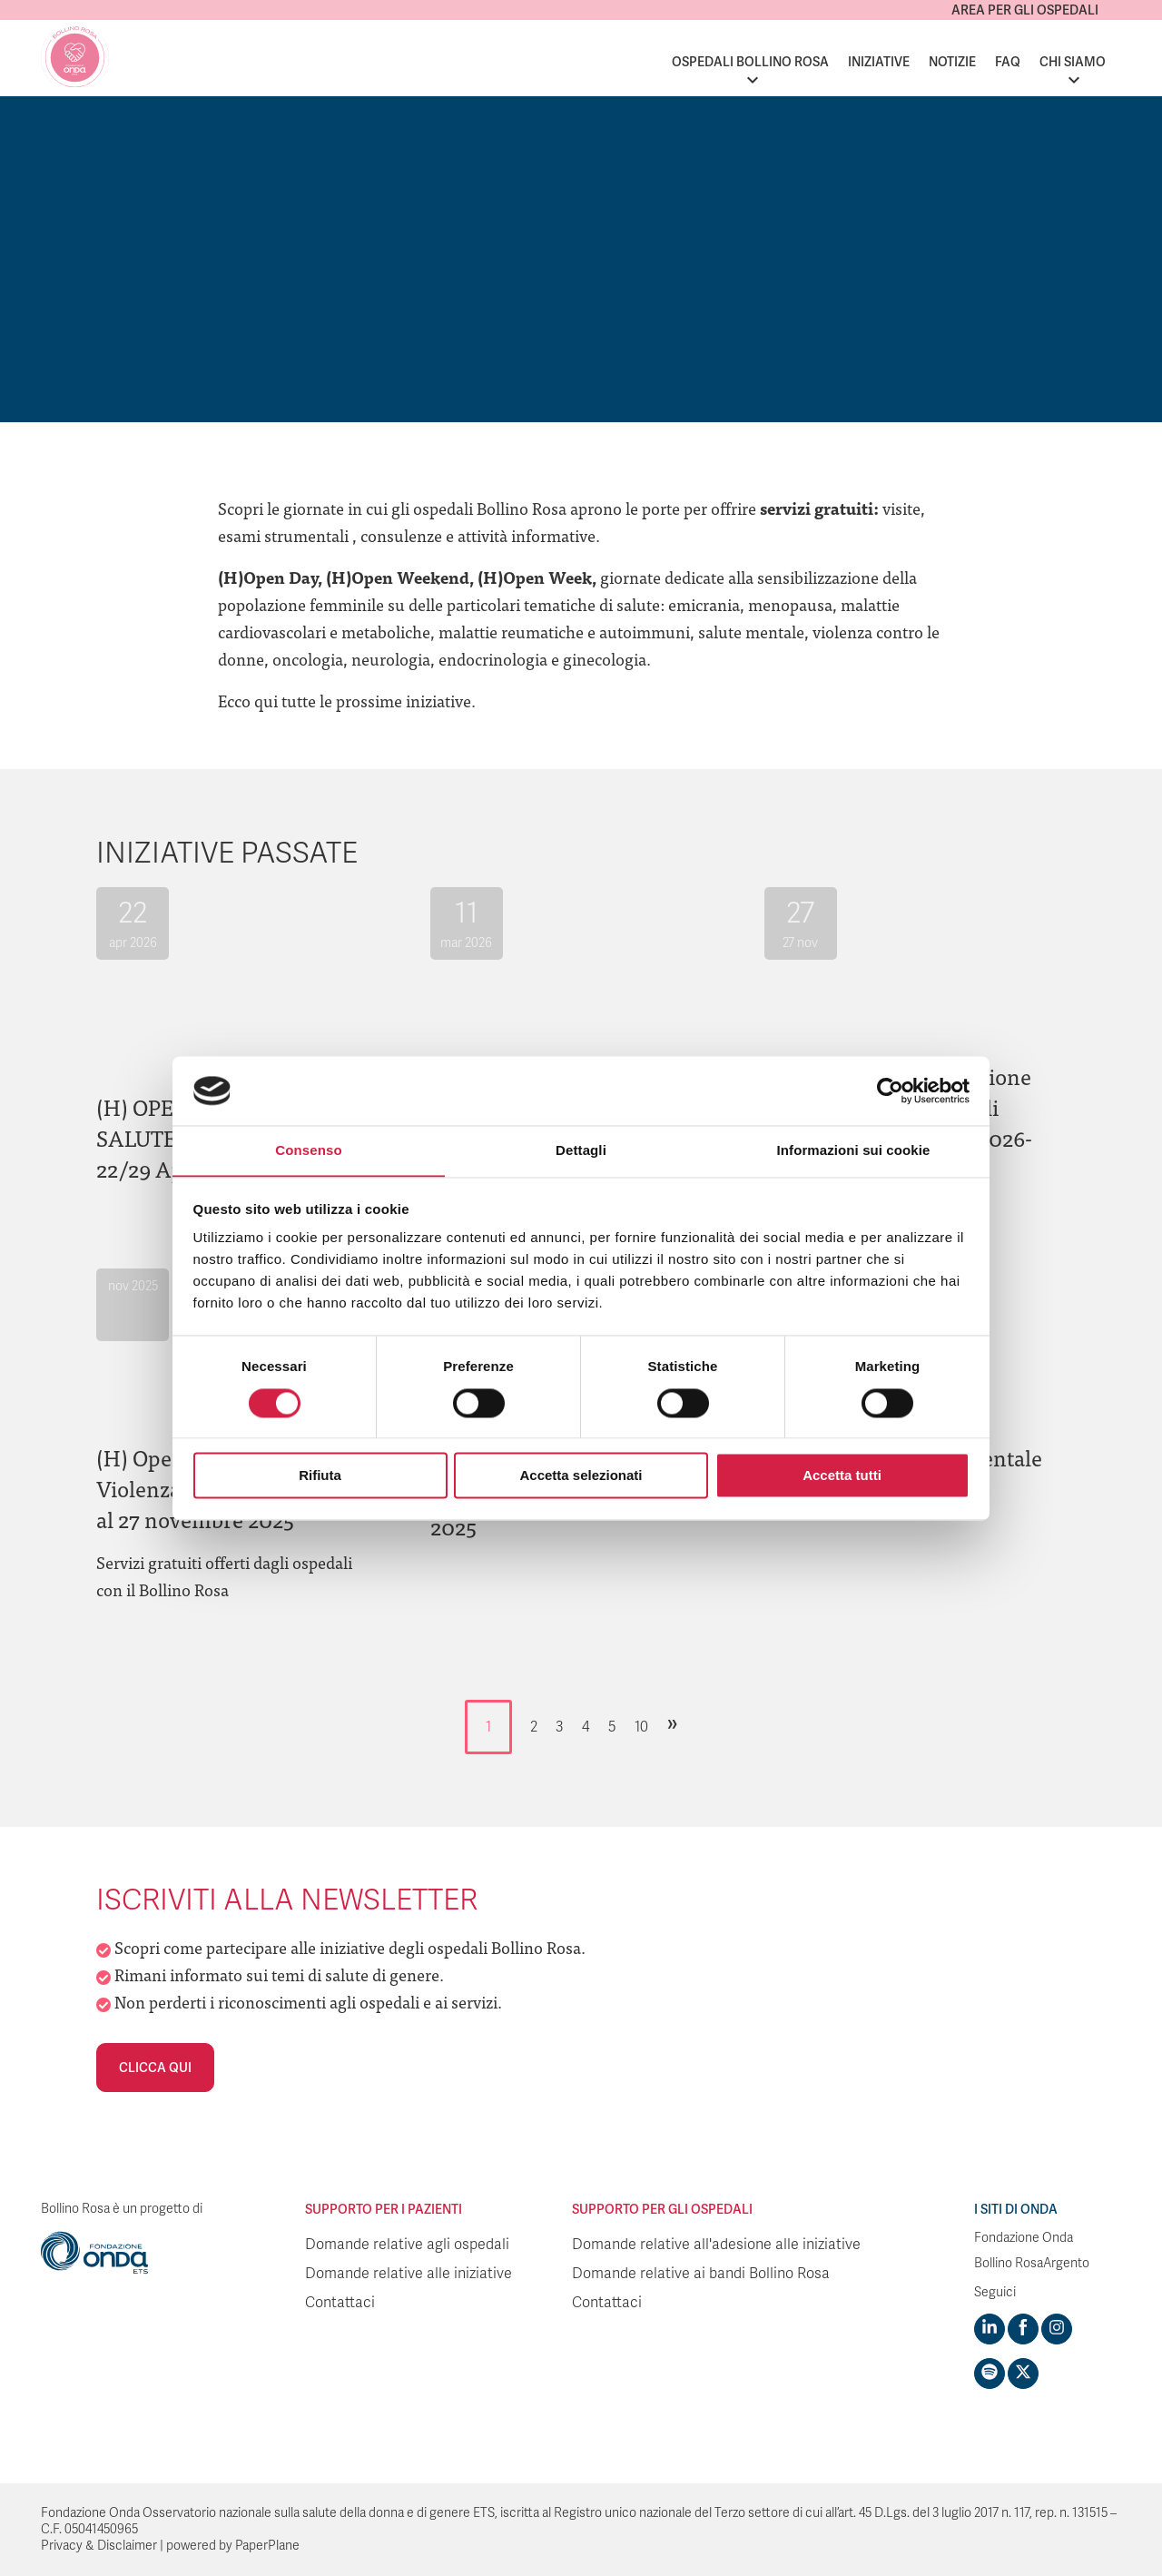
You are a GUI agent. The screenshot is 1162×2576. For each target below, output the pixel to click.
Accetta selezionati (580, 1476)
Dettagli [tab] (581, 1150)
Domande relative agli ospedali (407, 2244)
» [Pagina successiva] (672, 1722)
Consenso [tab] (308, 1150)
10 (641, 1727)
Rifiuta (320, 1476)
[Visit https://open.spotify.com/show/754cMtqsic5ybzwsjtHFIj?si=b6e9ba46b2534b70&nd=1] (989, 2373)
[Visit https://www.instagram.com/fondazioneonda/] (1056, 2329)
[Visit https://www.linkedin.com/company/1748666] (989, 2329)
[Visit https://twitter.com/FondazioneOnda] (1023, 2373)
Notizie (952, 62)
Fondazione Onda (1023, 2237)
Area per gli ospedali (1024, 10)
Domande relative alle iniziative (408, 2274)
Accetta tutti (842, 1476)
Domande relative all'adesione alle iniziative (716, 2244)
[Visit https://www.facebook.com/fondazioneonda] (1023, 2329)
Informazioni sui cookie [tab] (854, 1150)
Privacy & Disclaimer (99, 2545)
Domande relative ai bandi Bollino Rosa (701, 2274)
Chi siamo (1072, 62)
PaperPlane (267, 2545)
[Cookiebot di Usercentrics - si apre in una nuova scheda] (890, 1090)
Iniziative (879, 62)
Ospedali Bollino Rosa (750, 62)
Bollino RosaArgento (1031, 2263)
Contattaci (340, 2303)
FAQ (1007, 62)
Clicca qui (155, 2067)
